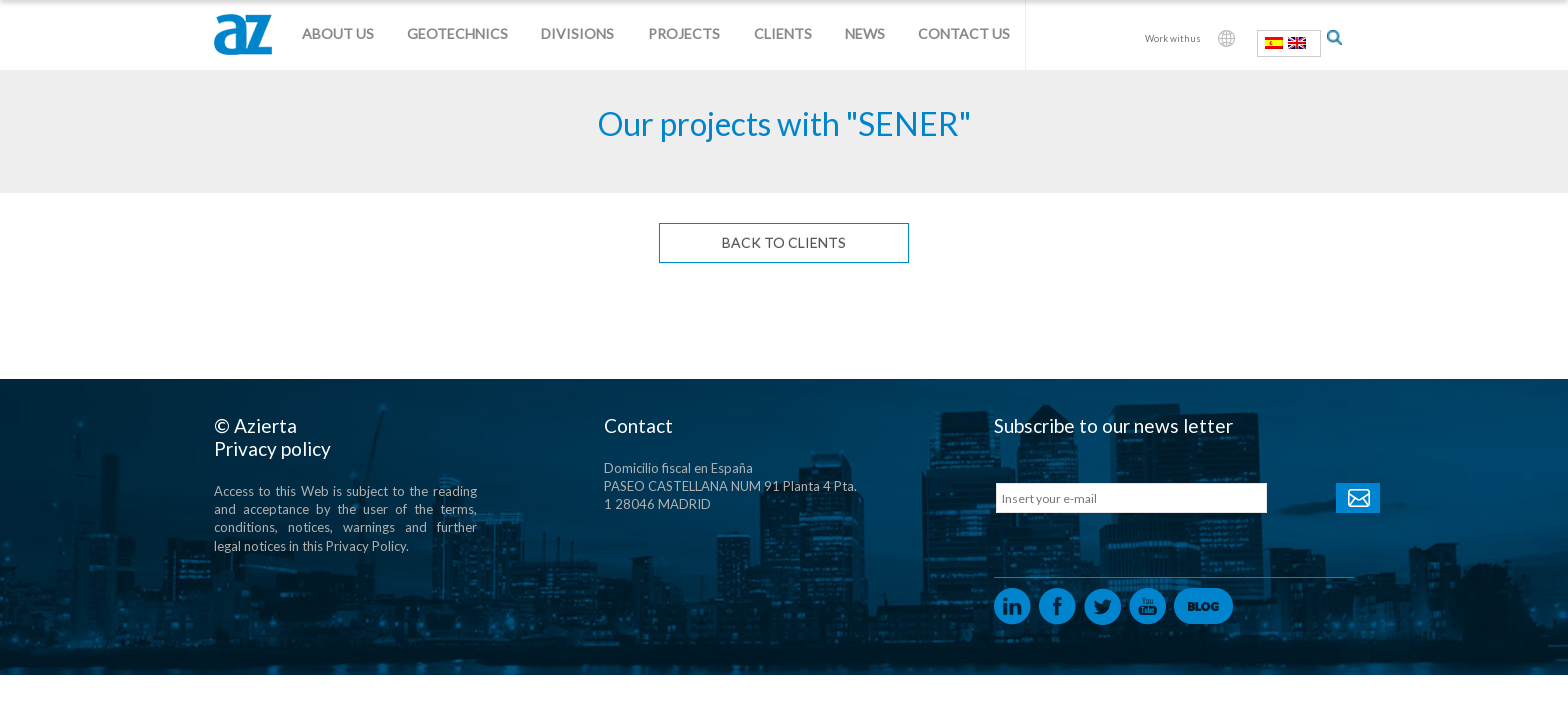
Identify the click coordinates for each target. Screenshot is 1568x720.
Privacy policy (272, 448)
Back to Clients (784, 242)
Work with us (1173, 38)
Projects (684, 33)
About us (338, 33)
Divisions (577, 33)
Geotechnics (457, 33)
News (865, 33)
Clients (783, 33)
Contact (638, 425)
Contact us (964, 33)
